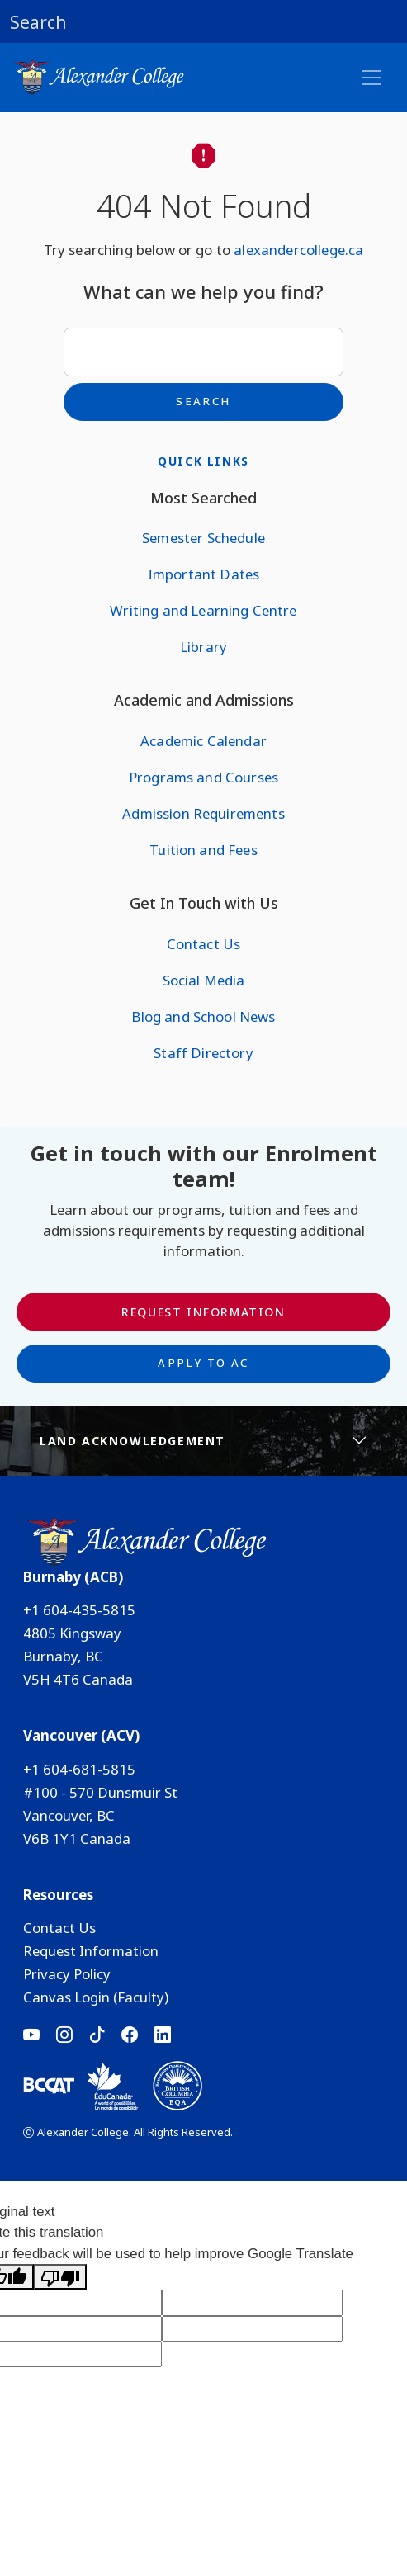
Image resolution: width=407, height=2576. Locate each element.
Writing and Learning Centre (203, 610)
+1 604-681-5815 (79, 1769)
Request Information (203, 1312)
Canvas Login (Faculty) (95, 1997)
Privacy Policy (67, 1973)
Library (203, 646)
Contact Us (204, 943)
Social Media (204, 980)
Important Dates (203, 574)
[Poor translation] (60, 2277)
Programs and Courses (203, 777)
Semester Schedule (203, 537)
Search (203, 401)
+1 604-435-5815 (79, 1609)
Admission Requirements (203, 813)
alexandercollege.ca (298, 249)
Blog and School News (203, 1016)
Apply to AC (203, 1362)
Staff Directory (203, 1052)
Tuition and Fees (203, 849)
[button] (203, 21)
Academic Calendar (203, 740)
